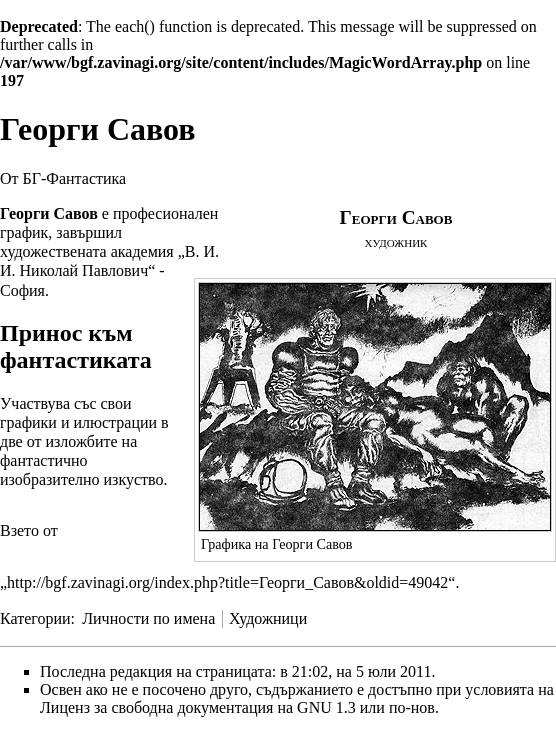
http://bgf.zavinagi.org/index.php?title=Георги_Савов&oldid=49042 (227, 582)
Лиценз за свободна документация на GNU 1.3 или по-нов (237, 707)
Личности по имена (148, 618)
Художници (268, 618)
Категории (35, 618)
